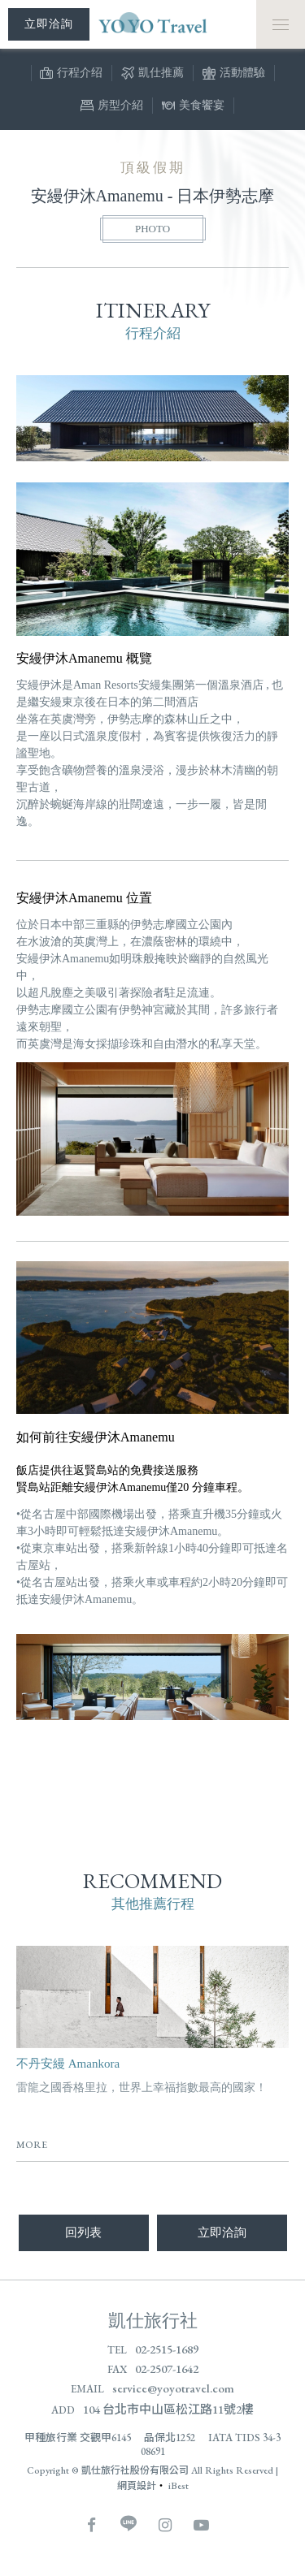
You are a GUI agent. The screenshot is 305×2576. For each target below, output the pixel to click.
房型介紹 (112, 107)
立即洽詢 (222, 2232)
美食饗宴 (193, 107)
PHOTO (152, 229)
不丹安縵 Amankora (68, 2063)
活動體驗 (234, 75)
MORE (31, 2144)
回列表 (83, 2232)
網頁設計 (136, 2485)
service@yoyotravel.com (173, 2388)
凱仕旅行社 (153, 2320)
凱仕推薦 (152, 75)
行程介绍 (71, 75)
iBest (178, 2485)
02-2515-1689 (166, 2349)
